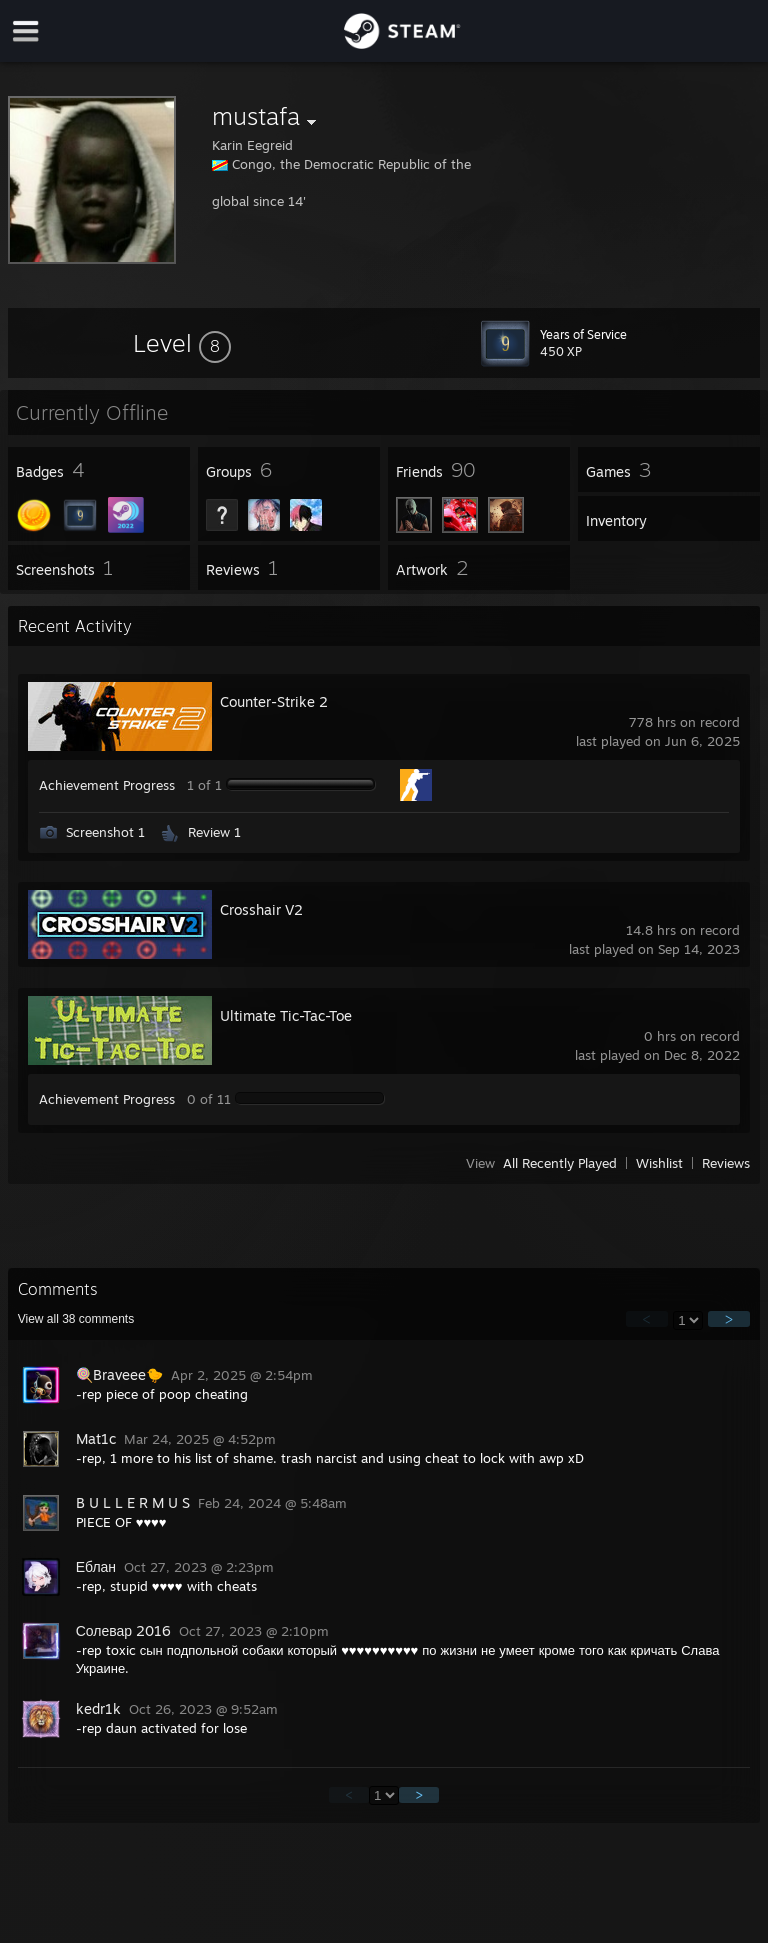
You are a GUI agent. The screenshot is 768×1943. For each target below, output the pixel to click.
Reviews (726, 1163)
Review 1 (214, 832)
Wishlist (659, 1163)
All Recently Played (560, 1163)
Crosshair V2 (261, 909)
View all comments (76, 1319)
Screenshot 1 (105, 832)
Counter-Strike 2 (274, 701)
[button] (182, 343)
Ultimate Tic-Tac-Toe (286, 1015)
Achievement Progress (107, 785)
